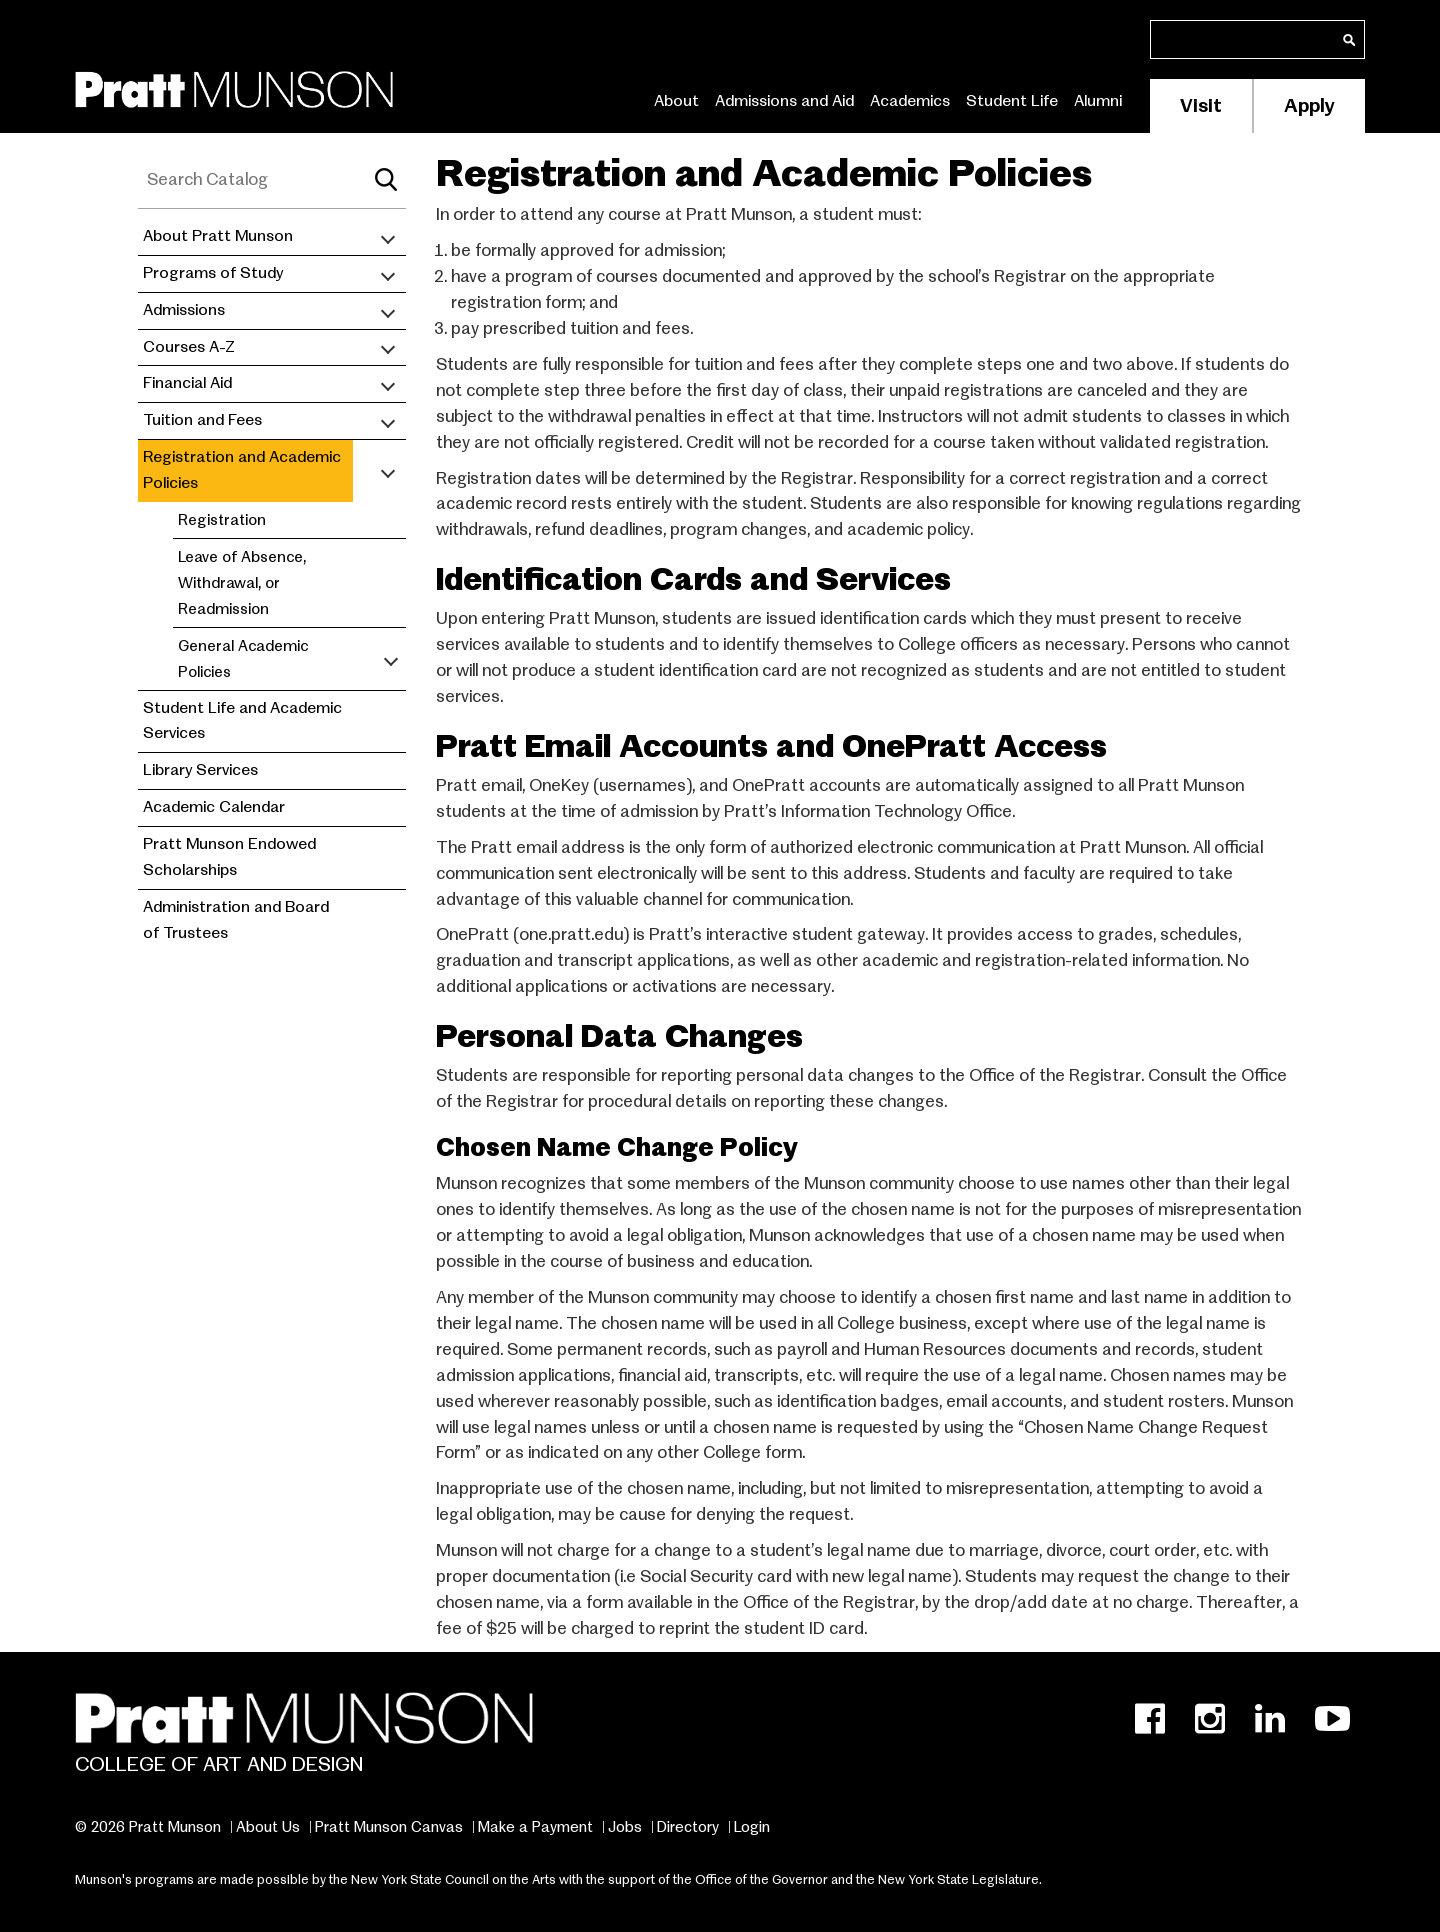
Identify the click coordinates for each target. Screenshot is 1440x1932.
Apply (1309, 105)
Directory (688, 1827)
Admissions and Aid (784, 101)
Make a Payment (535, 1827)
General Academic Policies (243, 658)
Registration (222, 519)
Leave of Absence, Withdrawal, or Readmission (242, 582)
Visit (1201, 105)
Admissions (184, 310)
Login (752, 1827)
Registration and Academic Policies (242, 470)
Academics (910, 101)
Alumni (1098, 101)
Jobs (625, 1827)
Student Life (1012, 101)
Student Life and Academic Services (242, 721)
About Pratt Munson (218, 236)
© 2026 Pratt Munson (148, 1827)
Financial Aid (187, 383)
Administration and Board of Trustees (236, 920)
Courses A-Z (189, 347)
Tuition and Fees (202, 420)
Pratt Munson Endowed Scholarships (229, 857)
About (676, 101)
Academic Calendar (214, 807)
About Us (268, 1827)
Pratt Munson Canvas (389, 1827)
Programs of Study (213, 273)
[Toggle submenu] (388, 237)
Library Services (200, 770)
